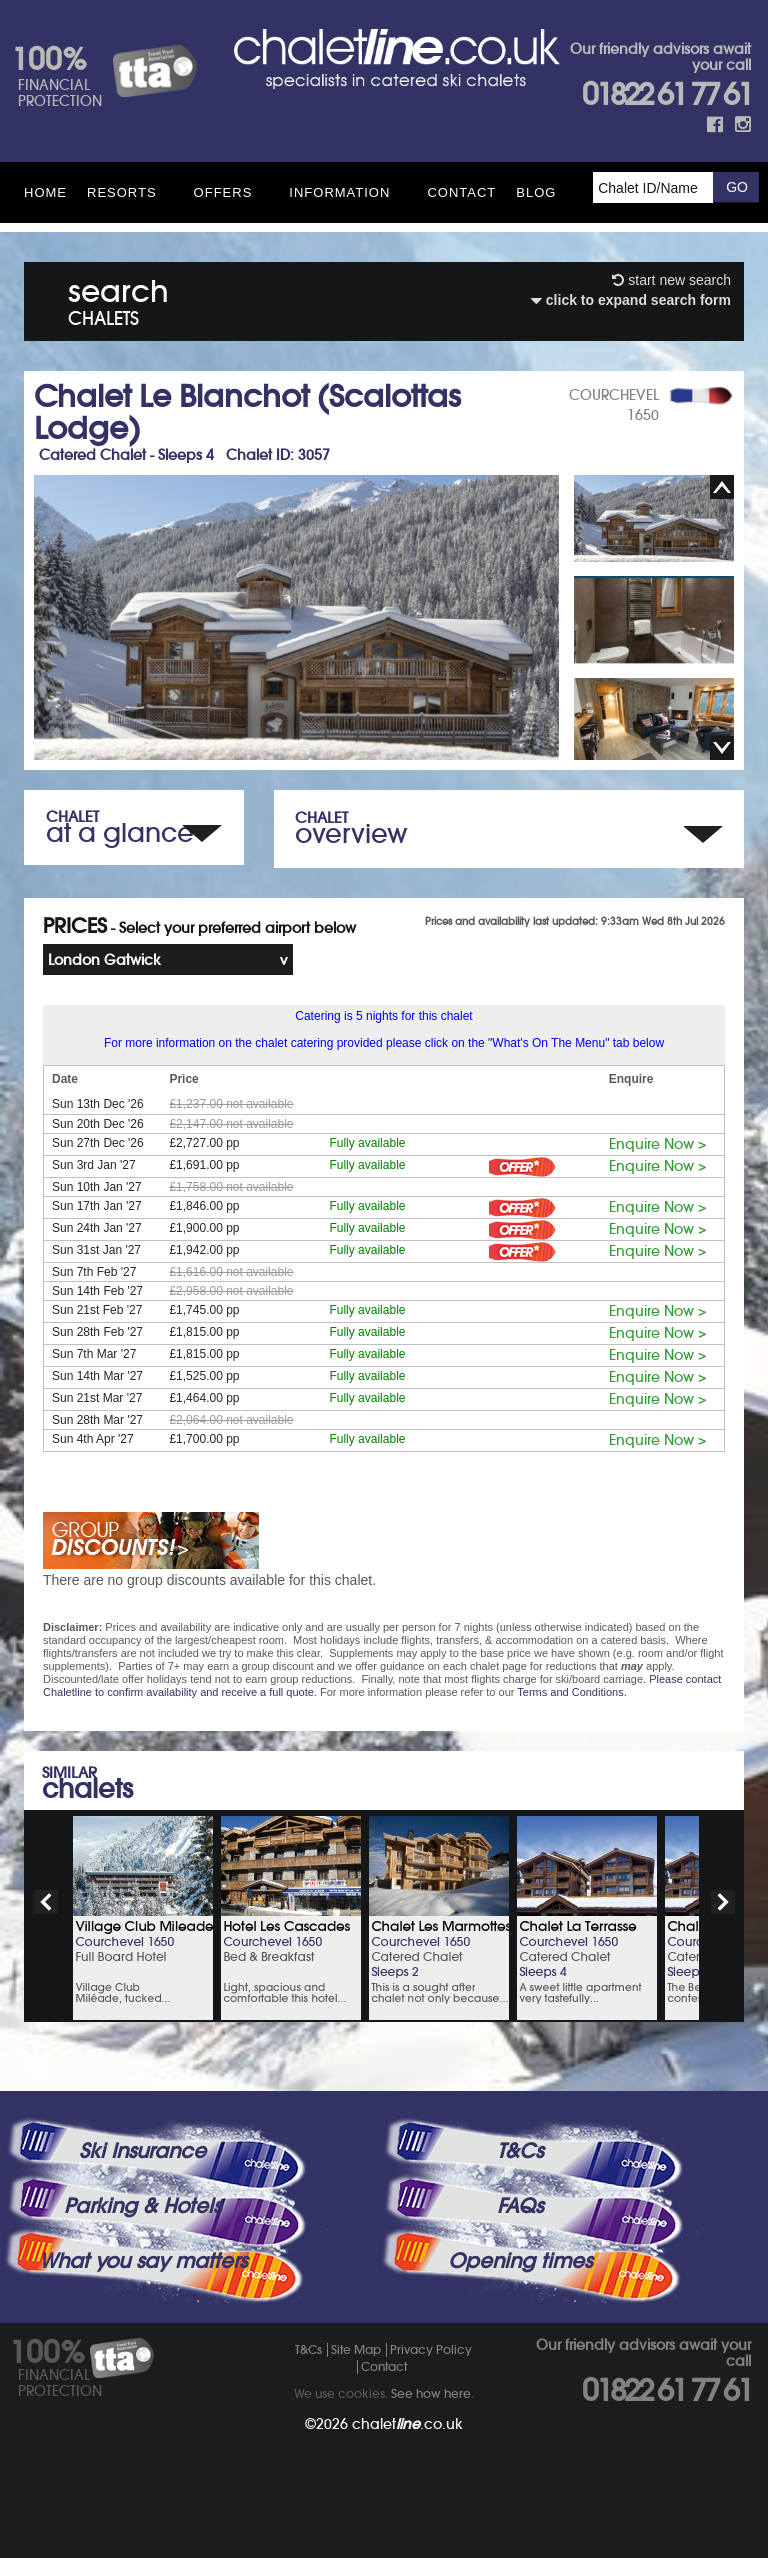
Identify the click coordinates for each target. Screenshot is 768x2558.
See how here (431, 2393)
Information (339, 192)
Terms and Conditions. (571, 1692)
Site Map (356, 2349)
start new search (671, 280)
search (118, 298)
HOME (45, 192)
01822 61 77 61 (666, 94)
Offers (223, 192)
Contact (461, 192)
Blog (536, 192)
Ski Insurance (142, 2151)
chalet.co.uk (407, 2424)
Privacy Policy (431, 2349)
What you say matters (143, 2261)
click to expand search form (631, 300)
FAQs (520, 2206)
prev (46, 1902)
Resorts (122, 192)
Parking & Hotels (142, 2206)
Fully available (367, 1143)
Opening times (520, 2261)
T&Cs (520, 2151)
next (723, 1902)
